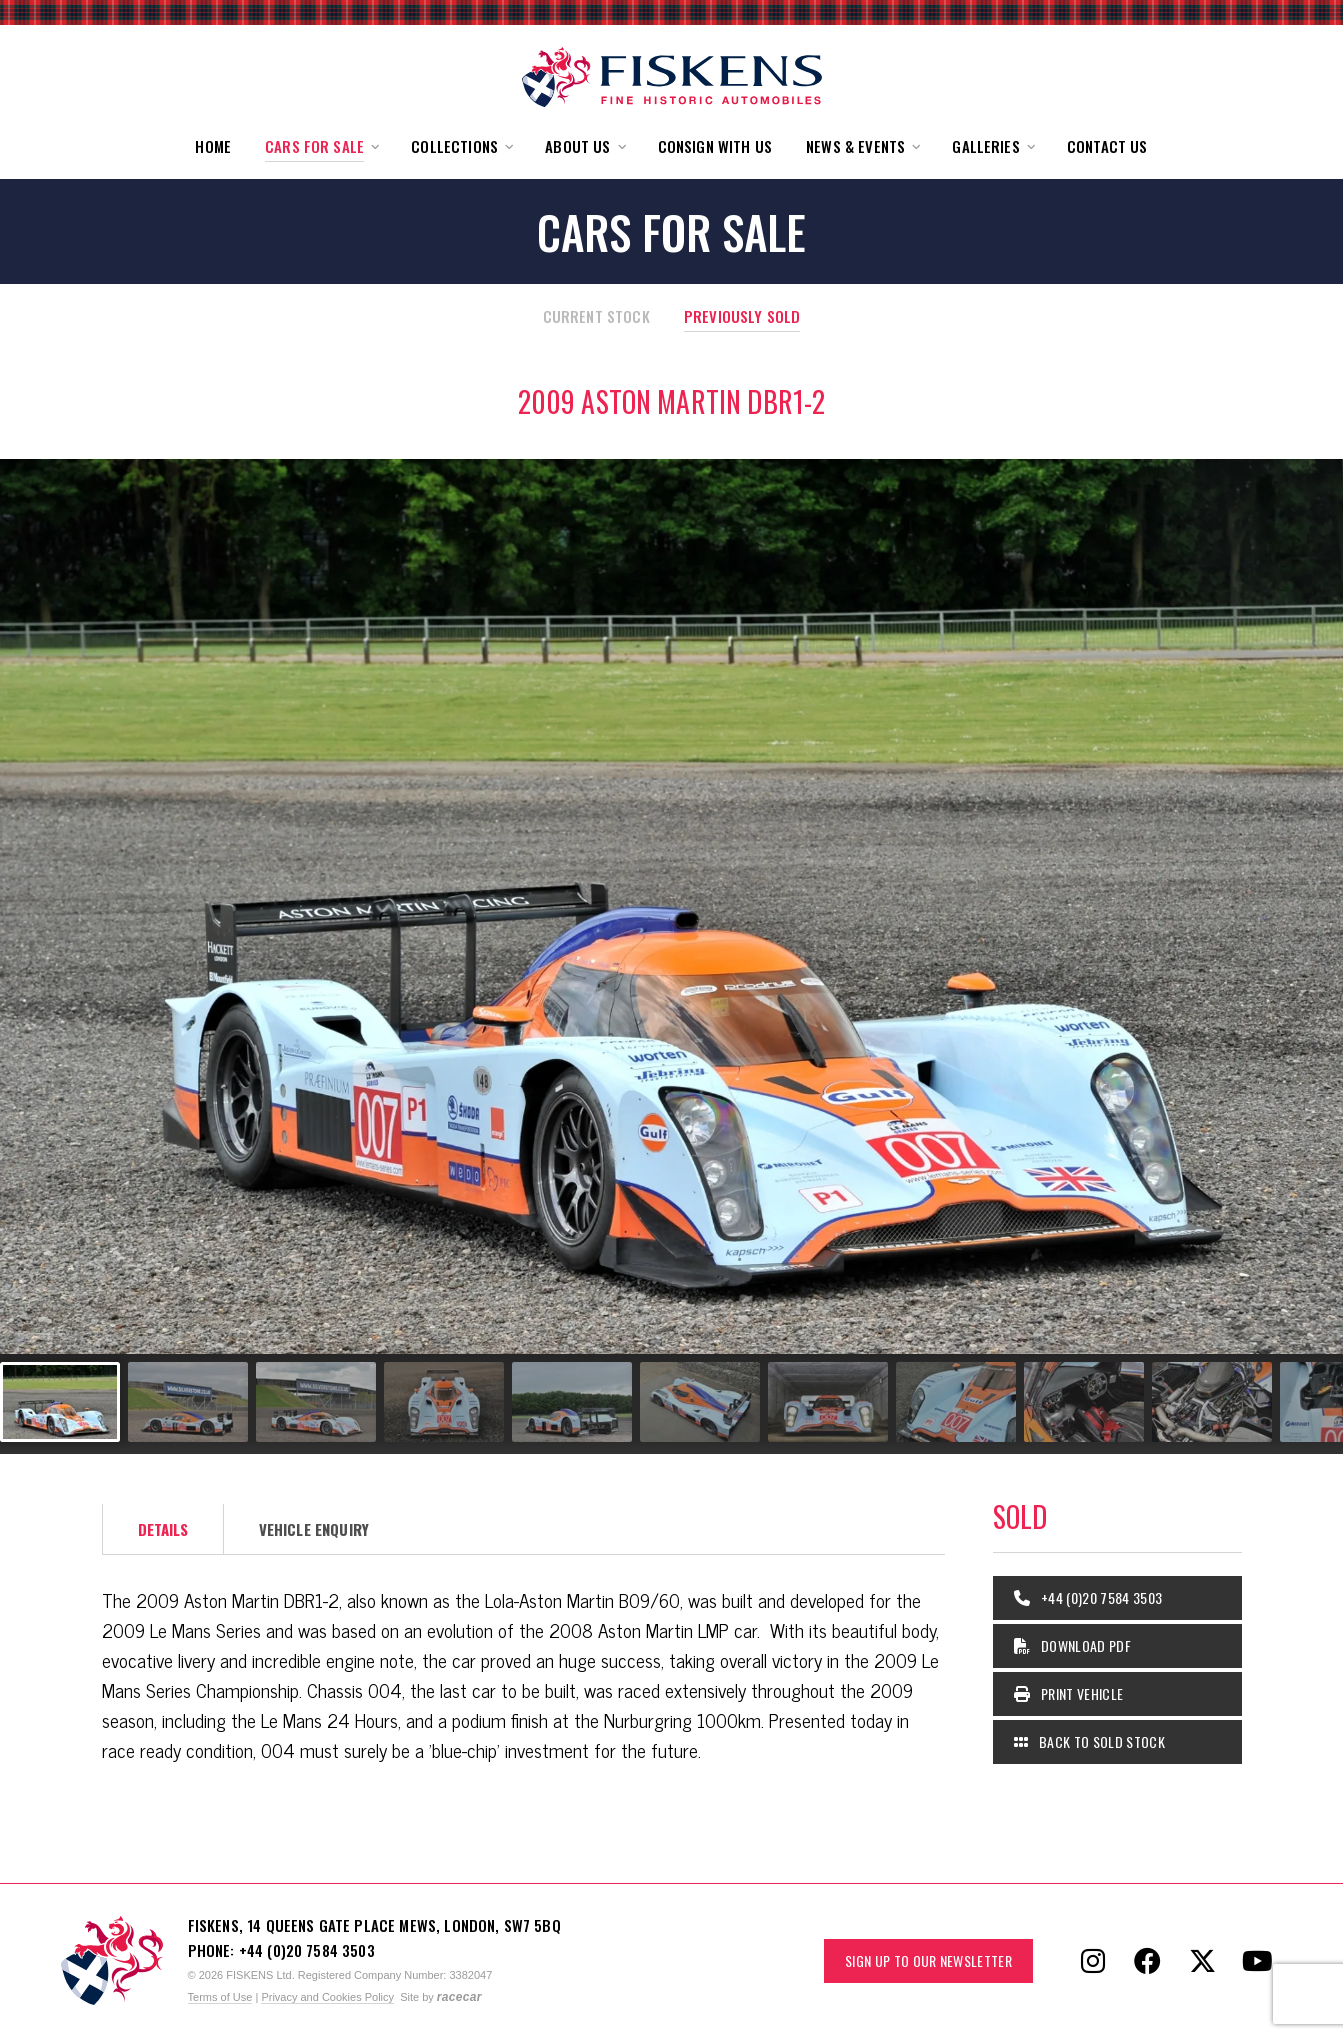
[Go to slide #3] (316, 1402)
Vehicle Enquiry (314, 1529)
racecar (459, 1997)
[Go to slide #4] (444, 1402)
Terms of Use (220, 1997)
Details (163, 1529)
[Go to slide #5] (572, 1402)
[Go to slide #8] (956, 1402)
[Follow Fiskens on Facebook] (1148, 1961)
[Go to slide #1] (60, 1402)
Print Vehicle (1069, 1693)
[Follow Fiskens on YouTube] (1258, 1961)
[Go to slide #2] (188, 1402)
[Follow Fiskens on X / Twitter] (1203, 1961)
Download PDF (1073, 1645)
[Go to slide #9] (1084, 1402)
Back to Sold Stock (1089, 1741)
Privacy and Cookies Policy (327, 1997)
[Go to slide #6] (700, 1402)
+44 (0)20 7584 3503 (1088, 1597)
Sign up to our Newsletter (928, 1960)
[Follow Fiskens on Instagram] (1093, 1961)
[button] (321, 146)
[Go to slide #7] (828, 1402)
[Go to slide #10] (1212, 1402)
